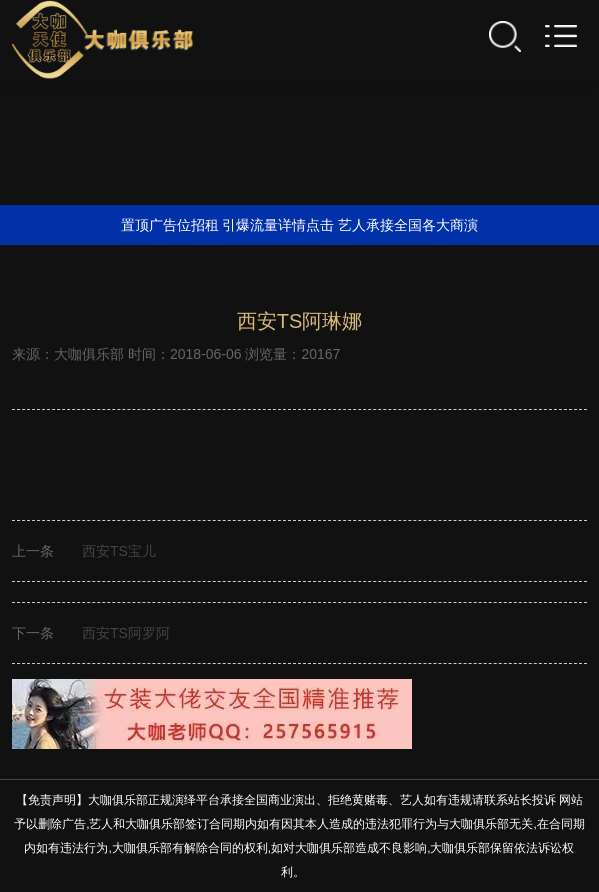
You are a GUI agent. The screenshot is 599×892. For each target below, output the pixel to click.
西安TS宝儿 (119, 551)
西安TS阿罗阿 (126, 633)
